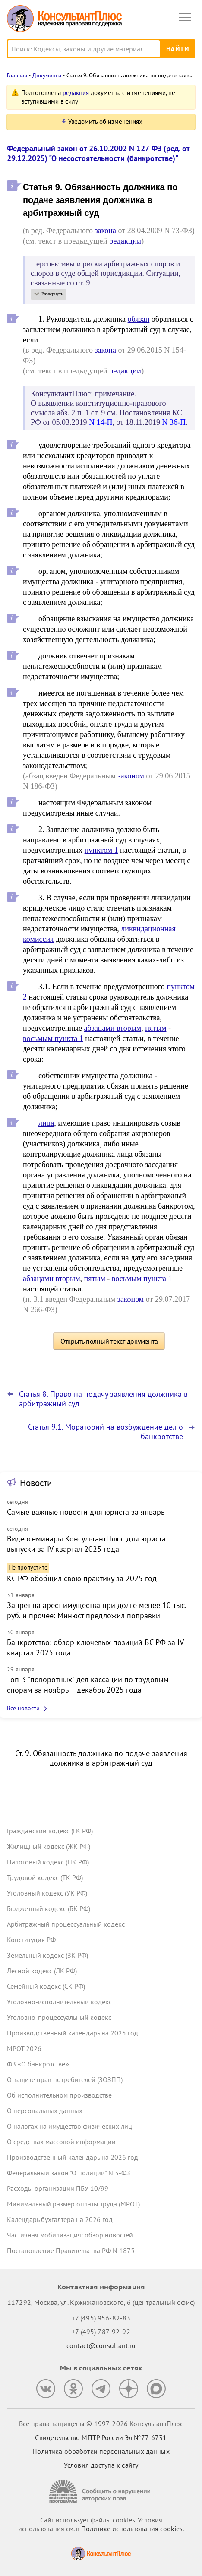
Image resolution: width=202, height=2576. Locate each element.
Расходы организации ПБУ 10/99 (57, 2188)
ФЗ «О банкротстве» (38, 2064)
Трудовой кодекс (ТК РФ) (45, 1877)
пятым (155, 1028)
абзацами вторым (113, 1028)
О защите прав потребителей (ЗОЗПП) (65, 2079)
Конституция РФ (31, 1939)
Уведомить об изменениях (105, 121)
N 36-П (174, 422)
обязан (139, 319)
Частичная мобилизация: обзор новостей (70, 2235)
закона (105, 230)
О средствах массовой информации (61, 2141)
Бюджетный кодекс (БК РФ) (48, 1908)
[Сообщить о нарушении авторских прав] (101, 2491)
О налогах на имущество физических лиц (69, 2126)
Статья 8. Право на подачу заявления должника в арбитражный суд (103, 1398)
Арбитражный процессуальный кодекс (66, 1924)
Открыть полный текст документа (109, 1341)
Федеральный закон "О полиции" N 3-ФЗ (68, 2172)
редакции (125, 240)
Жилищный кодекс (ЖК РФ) (48, 1846)
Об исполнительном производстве (59, 2095)
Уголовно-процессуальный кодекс (59, 2017)
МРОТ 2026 (24, 2048)
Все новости (23, 1708)
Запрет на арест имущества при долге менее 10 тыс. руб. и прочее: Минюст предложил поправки (96, 1610)
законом (130, 776)
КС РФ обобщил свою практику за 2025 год (82, 1578)
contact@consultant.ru (101, 2345)
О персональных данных (44, 2110)
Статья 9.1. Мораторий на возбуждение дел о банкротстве (105, 1431)
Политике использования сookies (132, 2528)
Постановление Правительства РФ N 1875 (71, 2250)
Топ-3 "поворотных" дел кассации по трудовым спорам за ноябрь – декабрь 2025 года (88, 1684)
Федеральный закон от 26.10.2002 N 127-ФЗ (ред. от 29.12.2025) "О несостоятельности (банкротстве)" (98, 153)
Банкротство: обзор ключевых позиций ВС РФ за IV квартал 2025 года (95, 1647)
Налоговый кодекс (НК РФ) (48, 1862)
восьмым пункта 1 (53, 1038)
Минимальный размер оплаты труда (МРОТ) (73, 2203)
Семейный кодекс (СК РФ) (46, 1986)
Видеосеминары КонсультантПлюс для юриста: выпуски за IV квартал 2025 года (87, 1544)
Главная (17, 75)
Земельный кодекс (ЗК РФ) (47, 1955)
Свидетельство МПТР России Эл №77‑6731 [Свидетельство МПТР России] (101, 2437)
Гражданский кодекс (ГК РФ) (50, 1830)
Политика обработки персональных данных (100, 2451)
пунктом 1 (101, 850)
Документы (46, 75)
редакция (76, 93)
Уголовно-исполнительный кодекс (59, 2001)
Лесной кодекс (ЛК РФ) (42, 1970)
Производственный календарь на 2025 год (72, 2033)
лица (46, 1123)
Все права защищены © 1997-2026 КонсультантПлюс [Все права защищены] (101, 2423)
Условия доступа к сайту (101, 2465)
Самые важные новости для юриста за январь (85, 1512)
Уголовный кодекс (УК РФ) (47, 1893)
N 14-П (101, 422)
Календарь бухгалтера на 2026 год (60, 2219)
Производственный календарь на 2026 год (72, 2157)
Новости (36, 1483)
